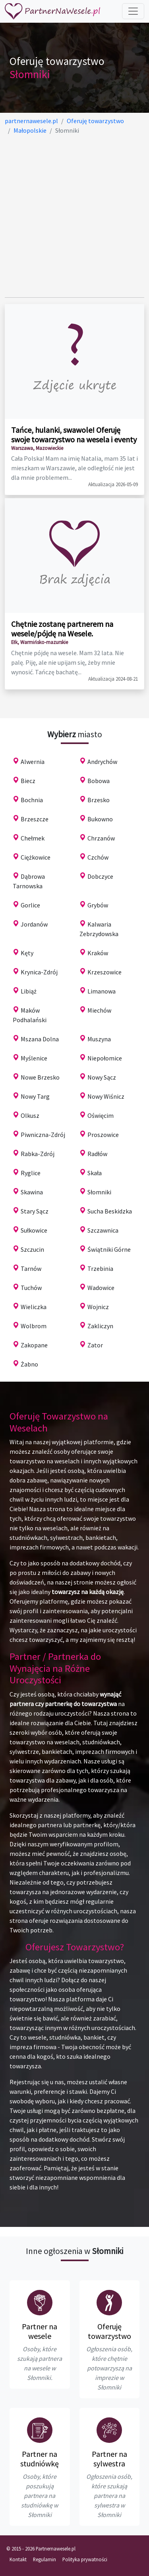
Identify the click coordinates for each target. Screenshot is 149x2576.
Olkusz (30, 1115)
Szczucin (32, 1249)
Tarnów (31, 1268)
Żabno (29, 1364)
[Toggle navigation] (133, 11)
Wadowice (100, 1288)
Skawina (32, 1192)
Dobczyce (100, 876)
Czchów (97, 857)
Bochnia (32, 800)
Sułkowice (34, 1230)
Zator (95, 1345)
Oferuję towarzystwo (109, 2331)
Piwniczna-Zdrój (43, 1135)
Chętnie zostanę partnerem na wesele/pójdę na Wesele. (62, 628)
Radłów (97, 1154)
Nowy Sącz (101, 1077)
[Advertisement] (74, 216)
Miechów (99, 1010)
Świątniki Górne (109, 1249)
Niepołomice (104, 1058)
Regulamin (44, 2559)
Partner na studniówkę (39, 2458)
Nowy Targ (35, 1096)
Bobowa (98, 781)
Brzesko (98, 800)
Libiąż (29, 991)
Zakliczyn (100, 1326)
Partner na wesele (39, 2331)
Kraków (97, 953)
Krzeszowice (104, 972)
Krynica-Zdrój (39, 972)
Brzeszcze (34, 819)
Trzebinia (100, 1268)
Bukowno (100, 819)
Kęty (27, 953)
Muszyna (99, 1039)
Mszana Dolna (40, 1039)
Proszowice (103, 1135)
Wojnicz (98, 1307)
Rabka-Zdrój (37, 1154)
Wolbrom (33, 1326)
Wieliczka (33, 1307)
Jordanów (34, 924)
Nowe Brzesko (40, 1077)
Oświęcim (100, 1115)
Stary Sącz (34, 1211)
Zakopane (34, 1345)
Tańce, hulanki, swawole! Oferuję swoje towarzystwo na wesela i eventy (74, 434)
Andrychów (102, 762)
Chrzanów (101, 838)
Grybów (97, 905)
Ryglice (31, 1173)
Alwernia (33, 762)
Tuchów (31, 1288)
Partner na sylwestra (109, 2458)
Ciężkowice (35, 857)
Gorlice (30, 905)
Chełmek (33, 838)
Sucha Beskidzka (109, 1211)
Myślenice (34, 1058)
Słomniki (99, 1192)
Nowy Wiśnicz (105, 1096)
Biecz (28, 781)
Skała (94, 1173)
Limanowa (101, 991)
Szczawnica (102, 1230)
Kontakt (18, 2559)
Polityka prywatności (84, 2559)
